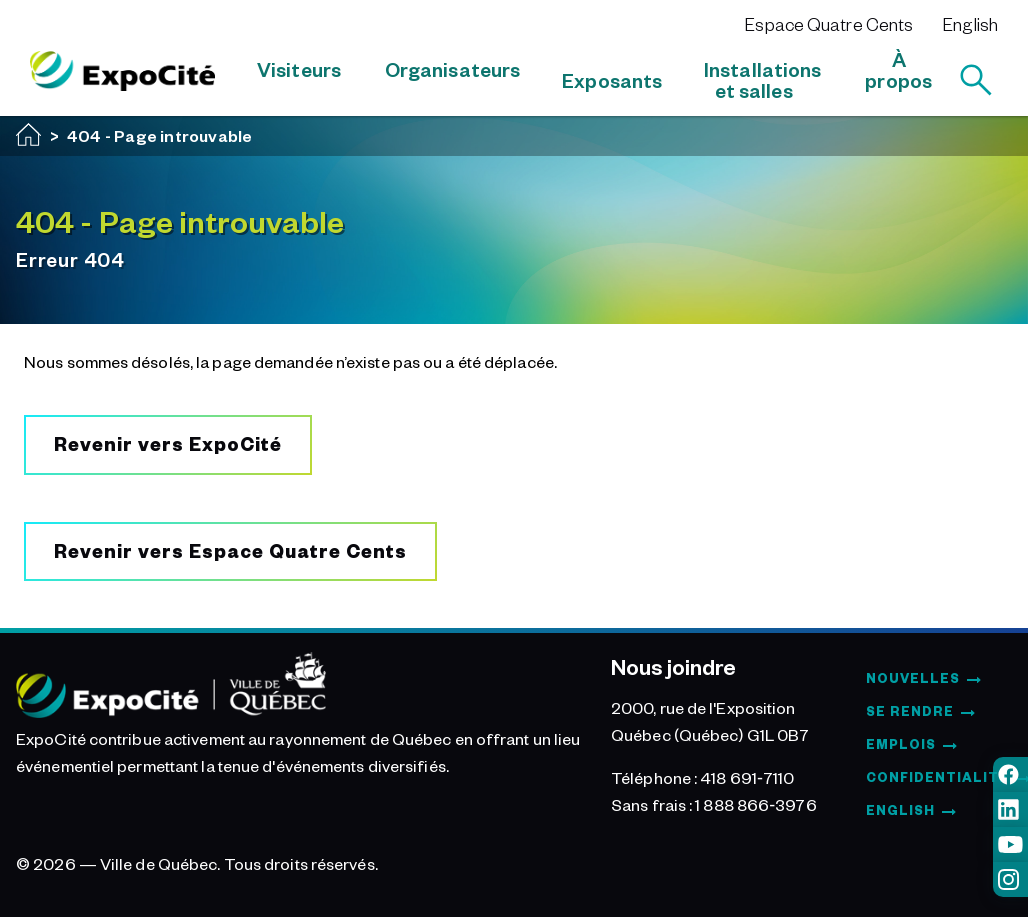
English (970, 24)
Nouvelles (913, 678)
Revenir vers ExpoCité (168, 443)
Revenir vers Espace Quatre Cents (230, 550)
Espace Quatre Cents (829, 24)
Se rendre (910, 711)
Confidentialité (937, 777)
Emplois (901, 744)
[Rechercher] (976, 80)
